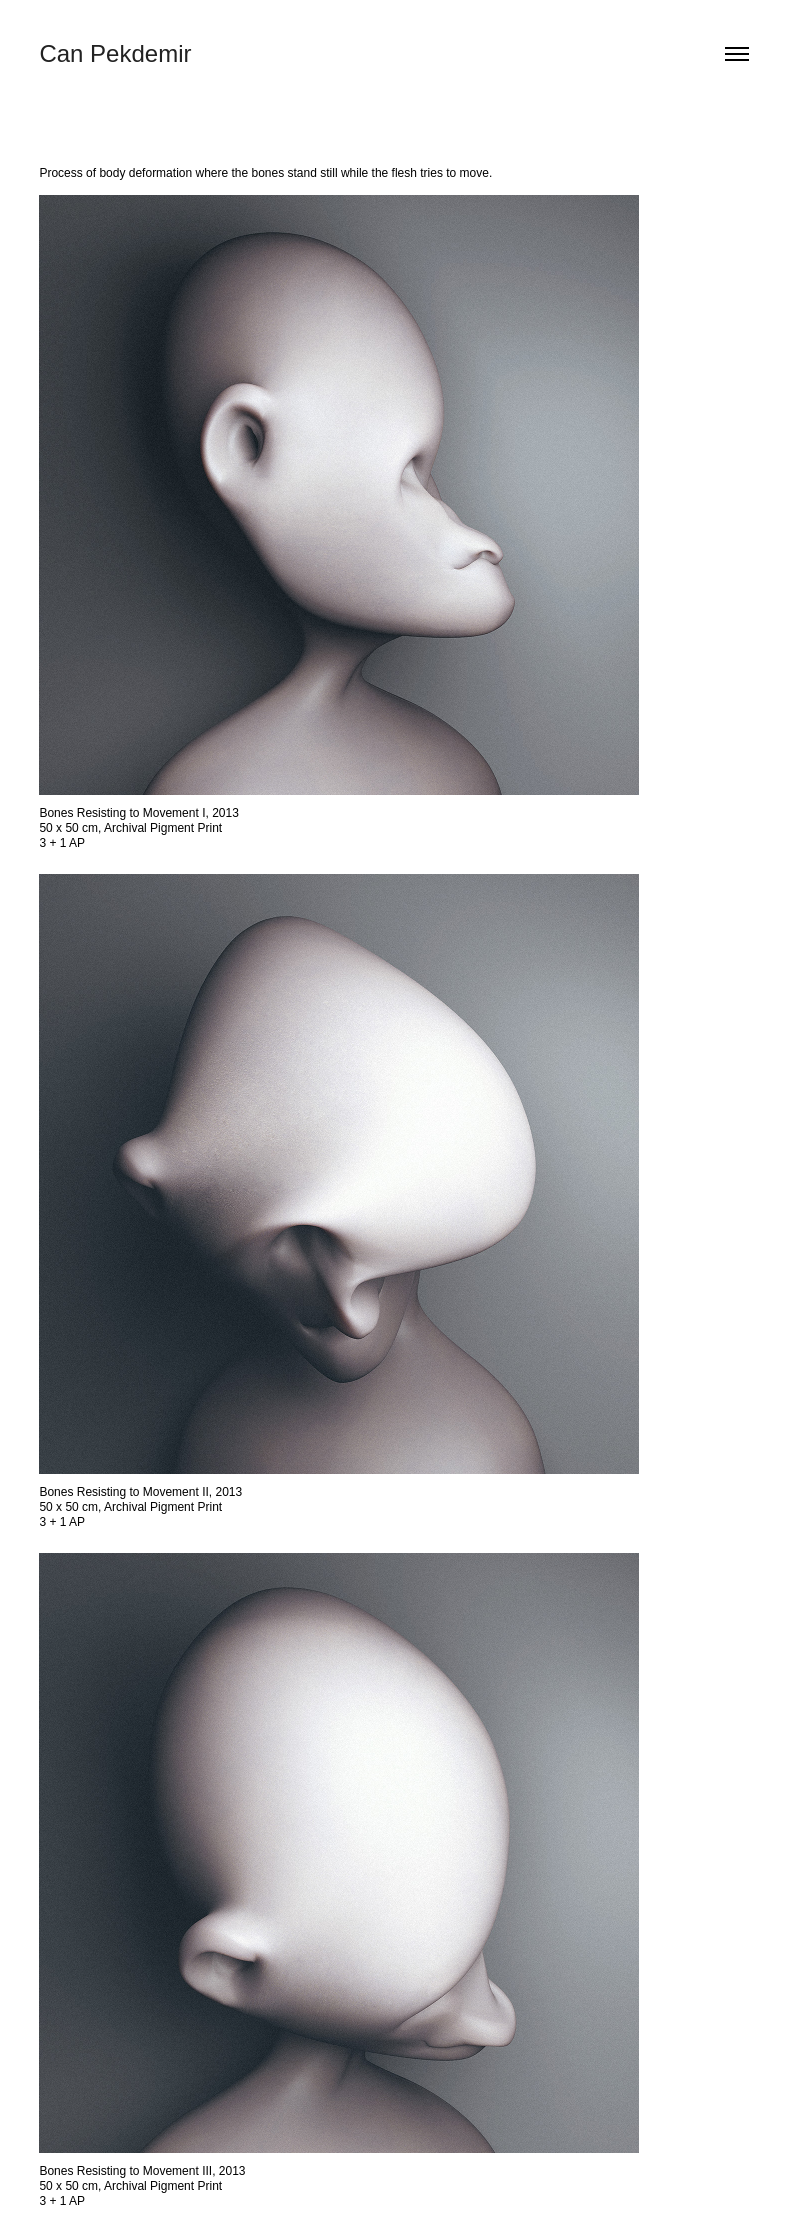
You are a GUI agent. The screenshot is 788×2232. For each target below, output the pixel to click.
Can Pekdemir (115, 53)
